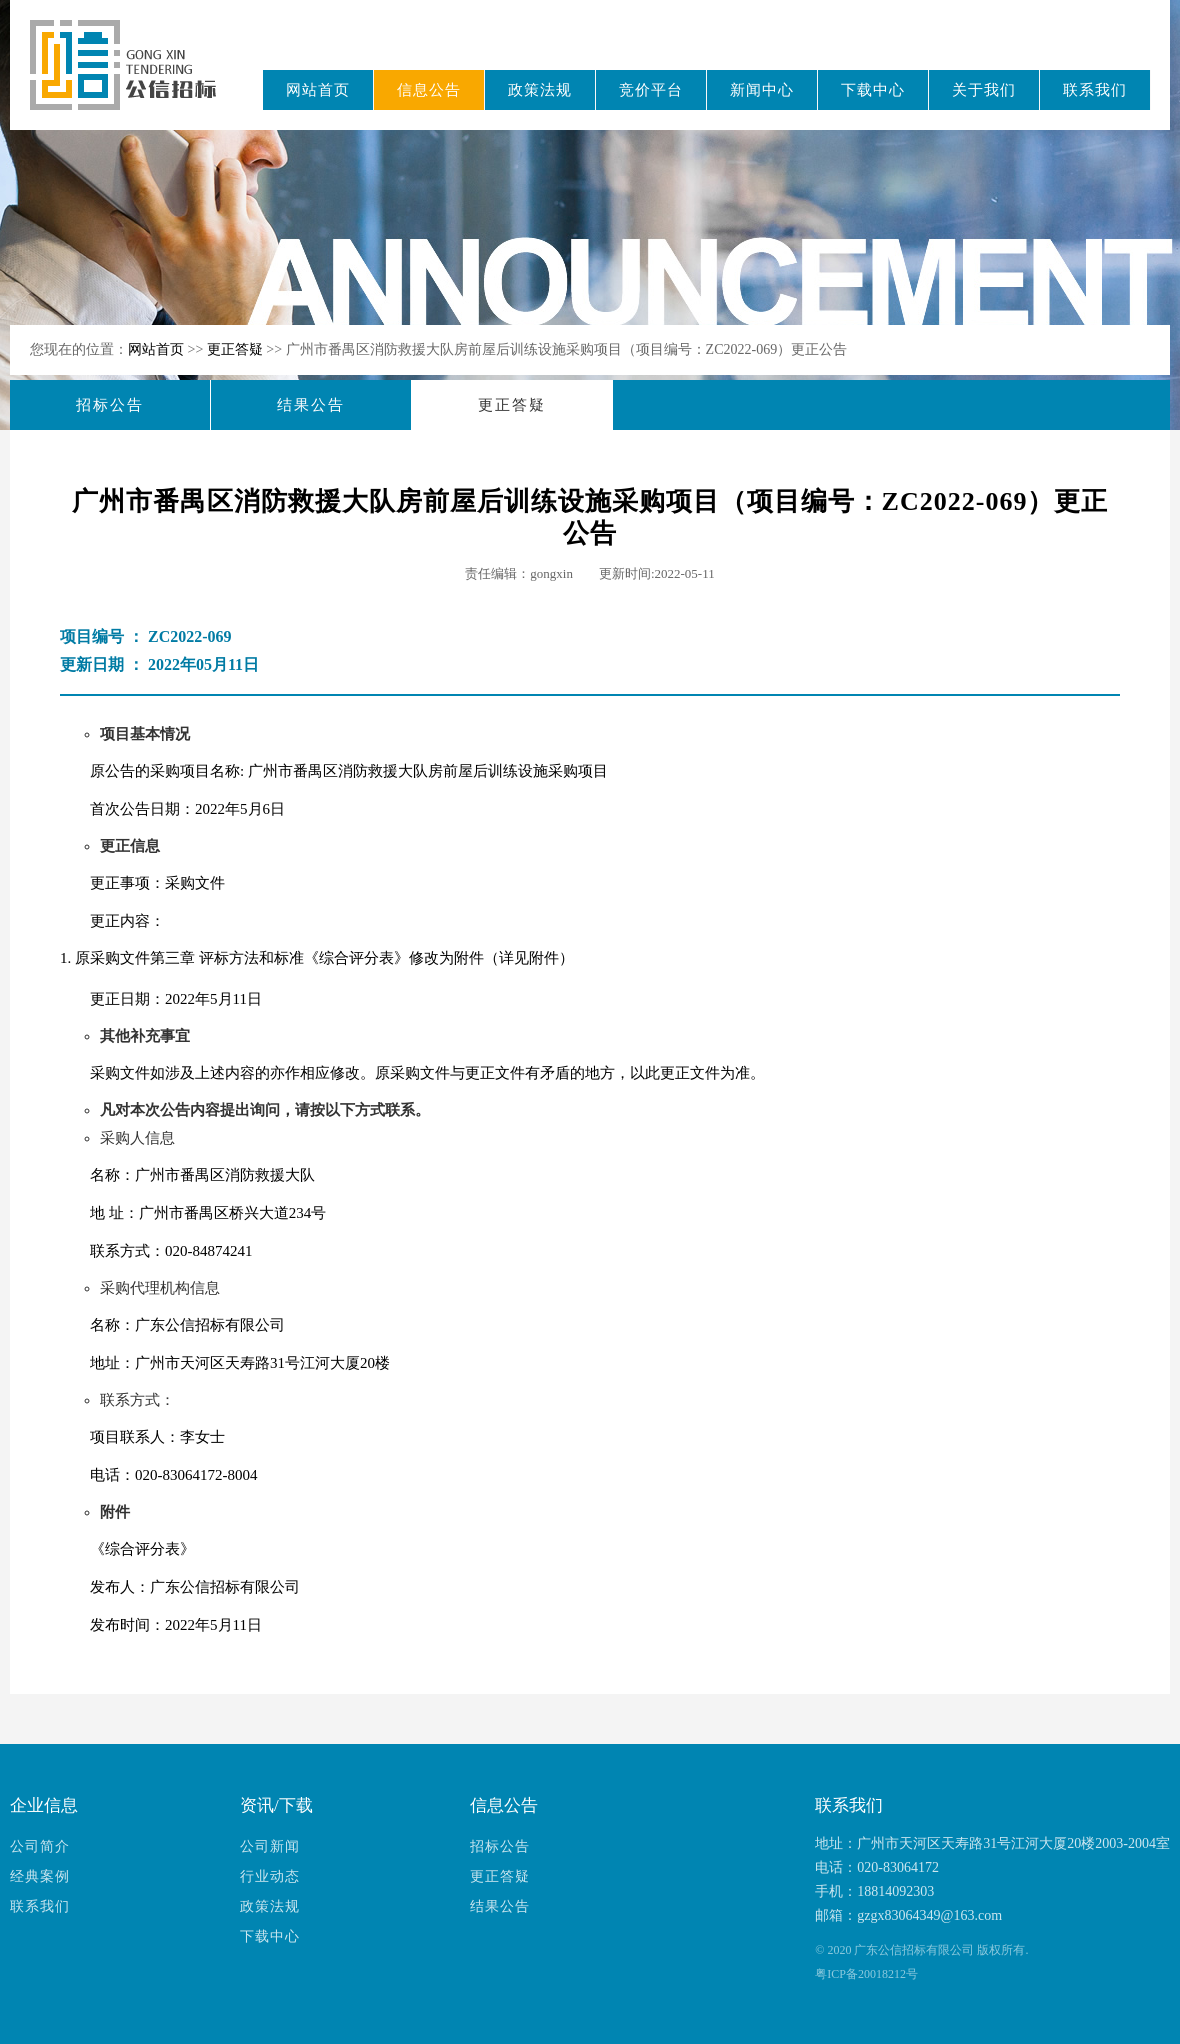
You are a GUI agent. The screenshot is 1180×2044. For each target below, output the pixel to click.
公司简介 (40, 1846)
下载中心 (873, 90)
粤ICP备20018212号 (866, 1974)
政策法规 (540, 90)
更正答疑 (237, 349)
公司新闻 (270, 1846)
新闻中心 (762, 90)
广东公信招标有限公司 (132, 78)
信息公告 (429, 90)
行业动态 (270, 1876)
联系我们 (1095, 90)
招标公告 (110, 405)
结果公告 (311, 405)
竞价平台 (651, 90)
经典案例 (40, 1876)
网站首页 (318, 90)
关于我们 (984, 90)
